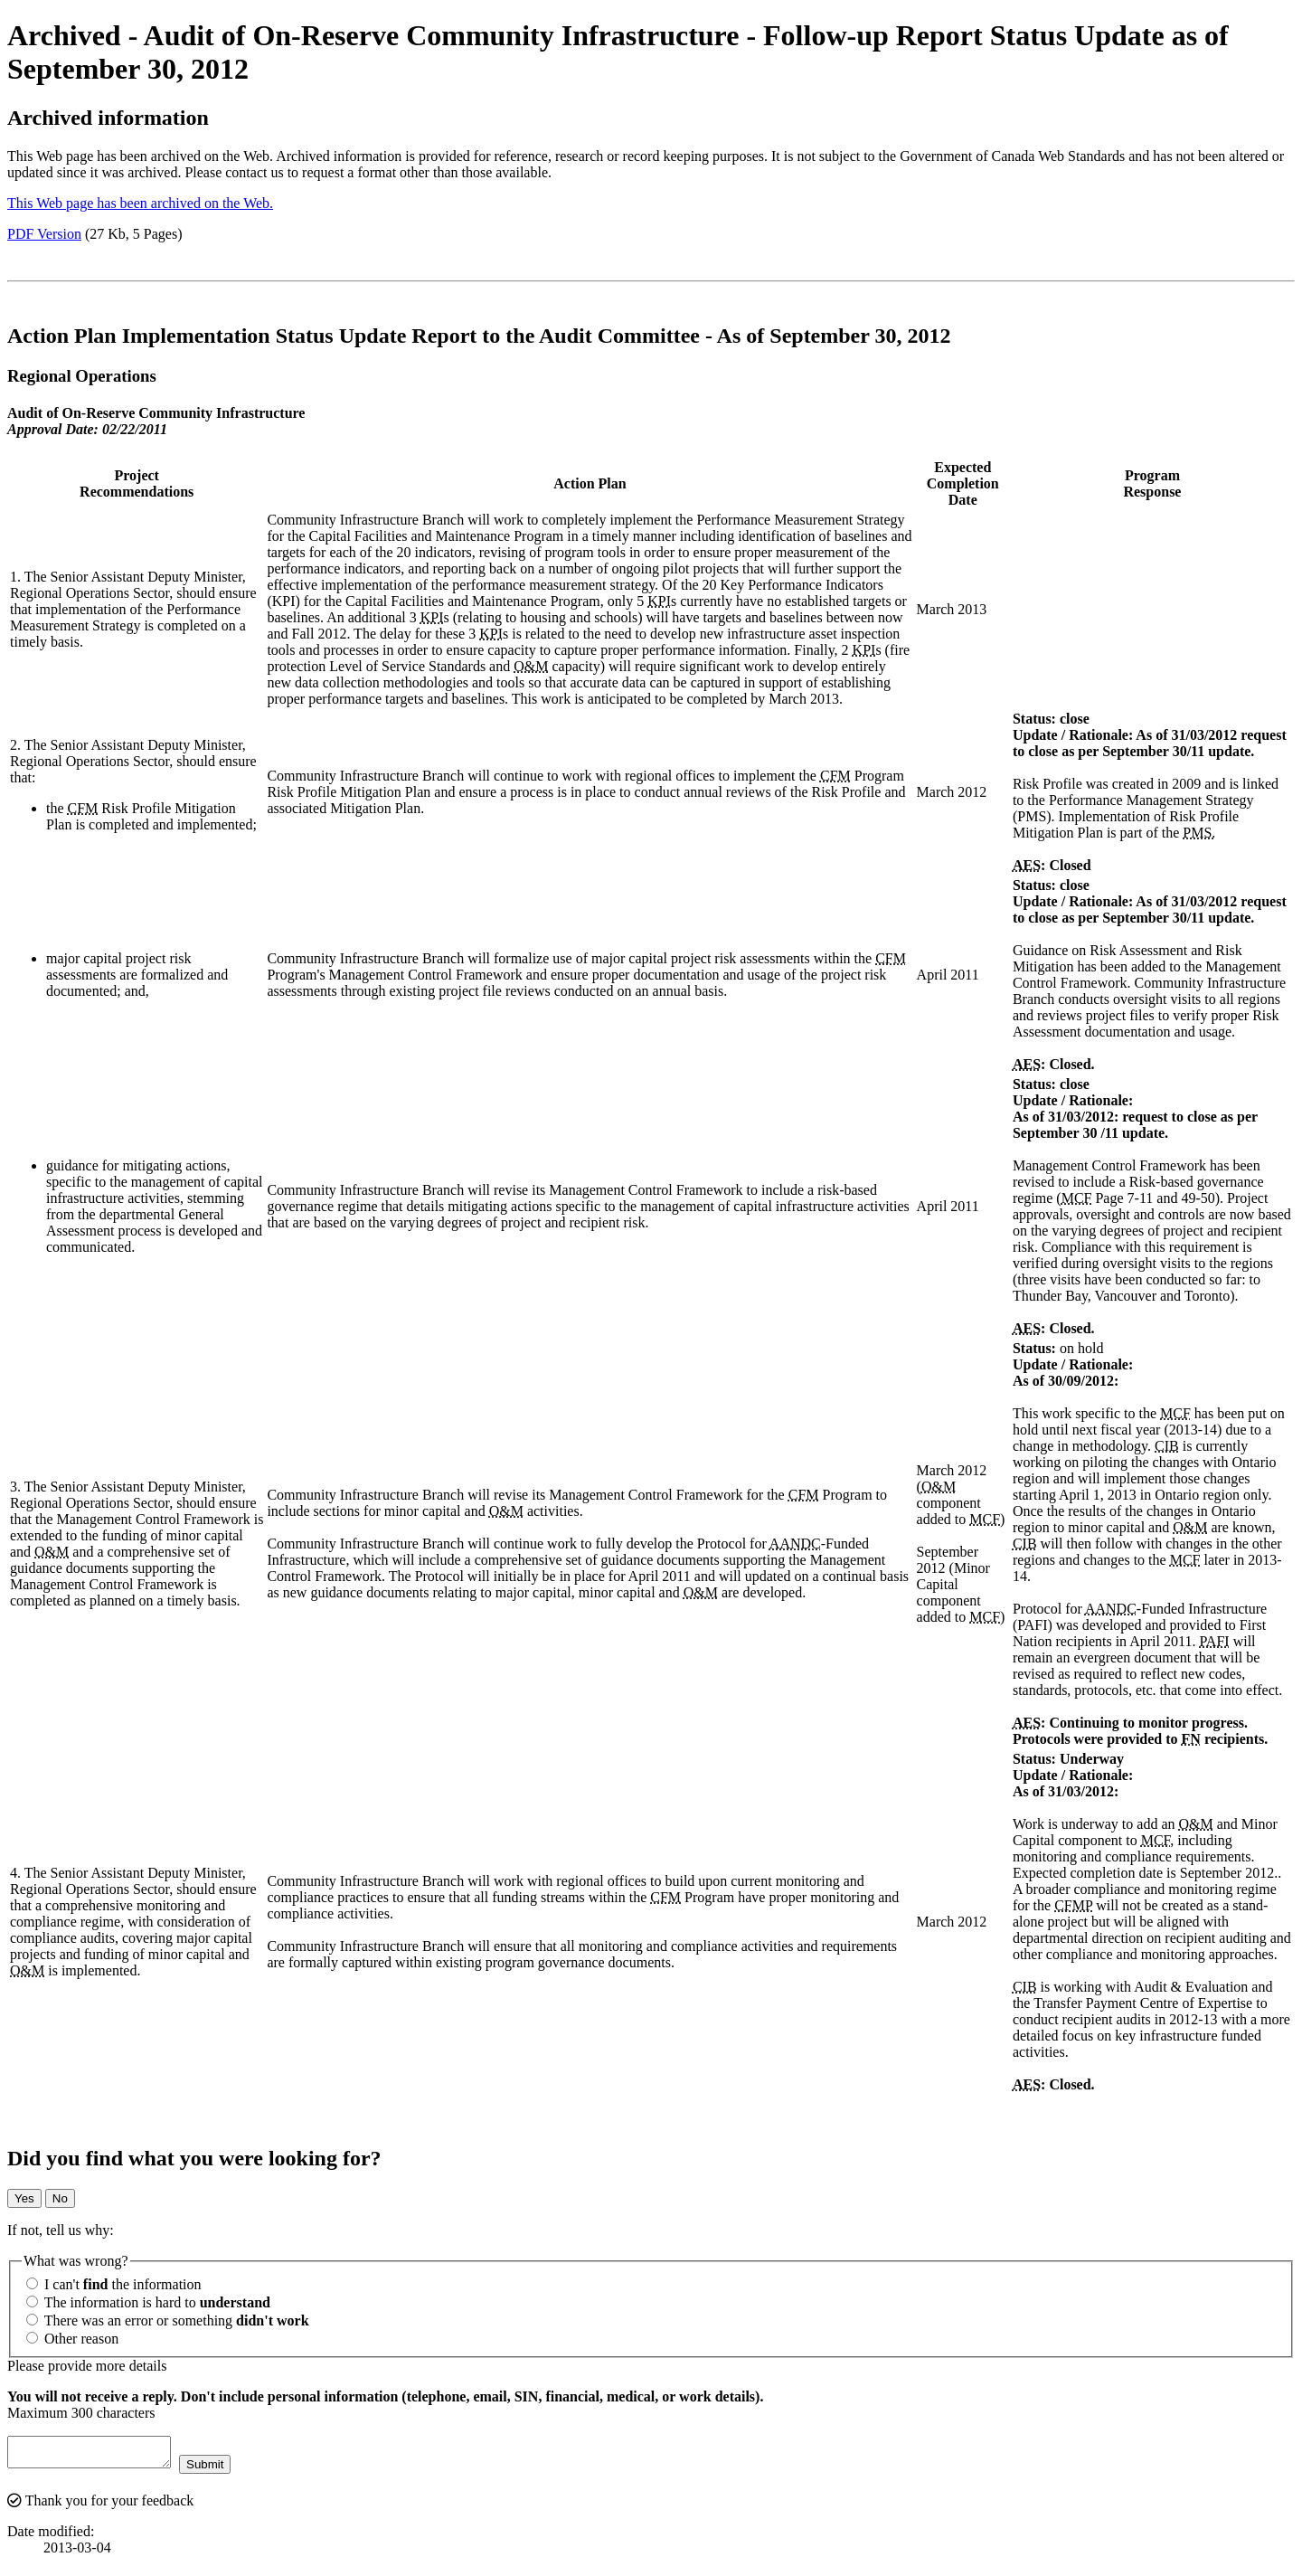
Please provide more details (86, 2365)
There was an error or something (167, 2320)
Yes (24, 2198)
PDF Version (44, 234)
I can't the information (114, 2284)
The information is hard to (148, 2302)
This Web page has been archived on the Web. (140, 203)
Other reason (72, 2338)
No (60, 2198)
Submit (222, 2470)
